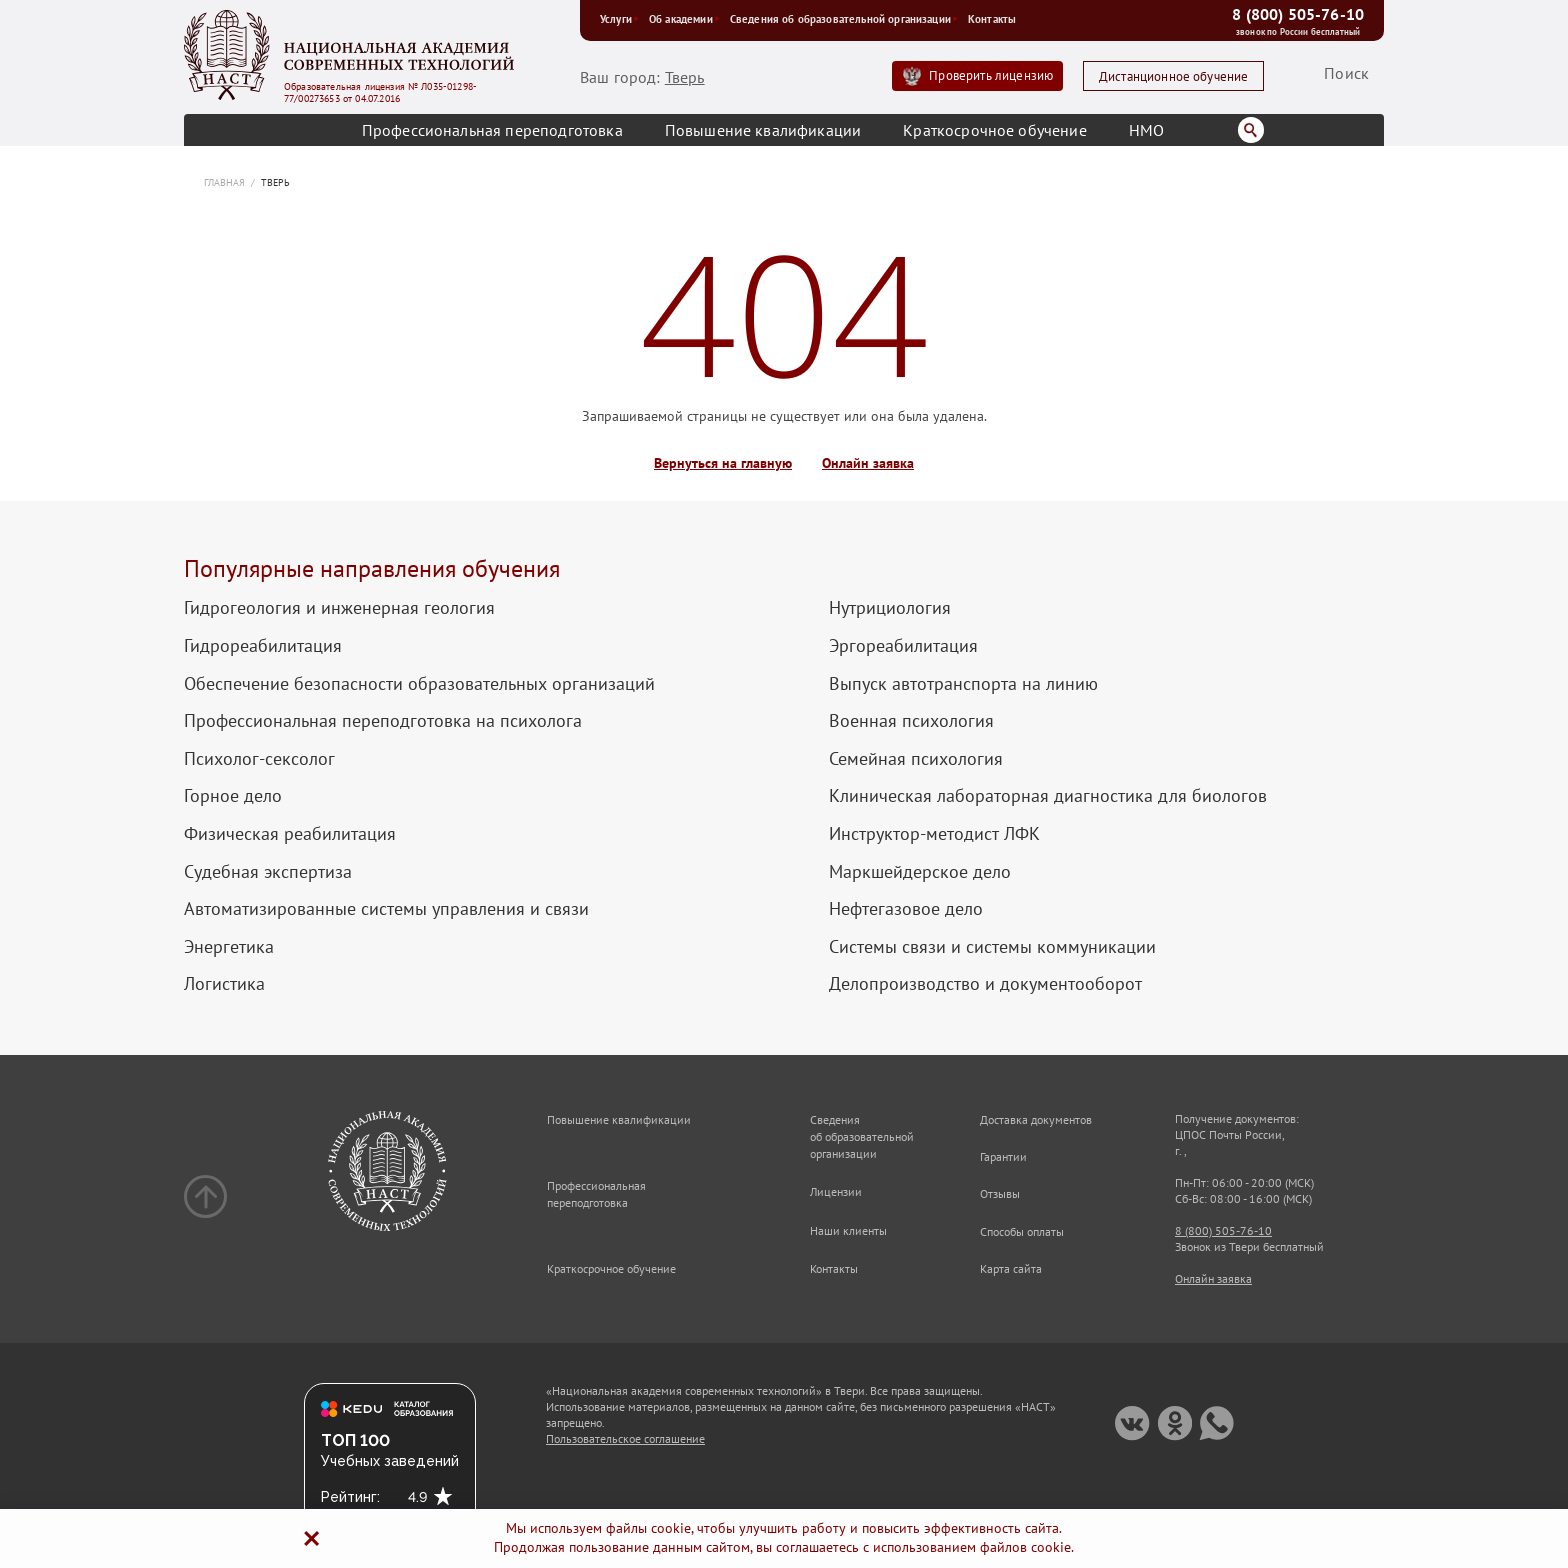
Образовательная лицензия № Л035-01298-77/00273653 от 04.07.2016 (380, 93)
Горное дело (233, 796)
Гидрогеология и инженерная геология (339, 608)
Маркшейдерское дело (920, 872)
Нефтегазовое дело (906, 909)
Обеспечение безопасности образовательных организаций (419, 684)
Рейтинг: (350, 1497)
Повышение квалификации (763, 130)
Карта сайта (1011, 1268)
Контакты (992, 19)
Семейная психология (916, 759)
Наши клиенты (848, 1230)
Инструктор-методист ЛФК (934, 834)
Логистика (224, 984)
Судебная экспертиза (268, 872)
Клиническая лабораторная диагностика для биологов (1048, 796)
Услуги (619, 19)
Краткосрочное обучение (995, 130)
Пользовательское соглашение (625, 1438)
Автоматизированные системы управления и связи (386, 909)
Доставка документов (1036, 1119)
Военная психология (911, 721)
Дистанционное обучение (1174, 76)
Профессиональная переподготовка (492, 130)
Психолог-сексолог (259, 759)
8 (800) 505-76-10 (1298, 14)
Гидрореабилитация (263, 646)
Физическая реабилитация (290, 834)
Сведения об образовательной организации (844, 19)
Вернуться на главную (723, 463)
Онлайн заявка (868, 463)
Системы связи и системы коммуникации (992, 947)
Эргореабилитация (903, 646)
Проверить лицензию (991, 75)
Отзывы (1000, 1193)
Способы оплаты (1022, 1231)
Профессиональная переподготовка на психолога (383, 721)
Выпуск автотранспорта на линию (963, 684)
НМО (1146, 130)
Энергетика (229, 947)
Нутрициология (890, 608)
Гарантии (1003, 1156)
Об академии (684, 19)
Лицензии (836, 1191)
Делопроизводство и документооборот (985, 984)
